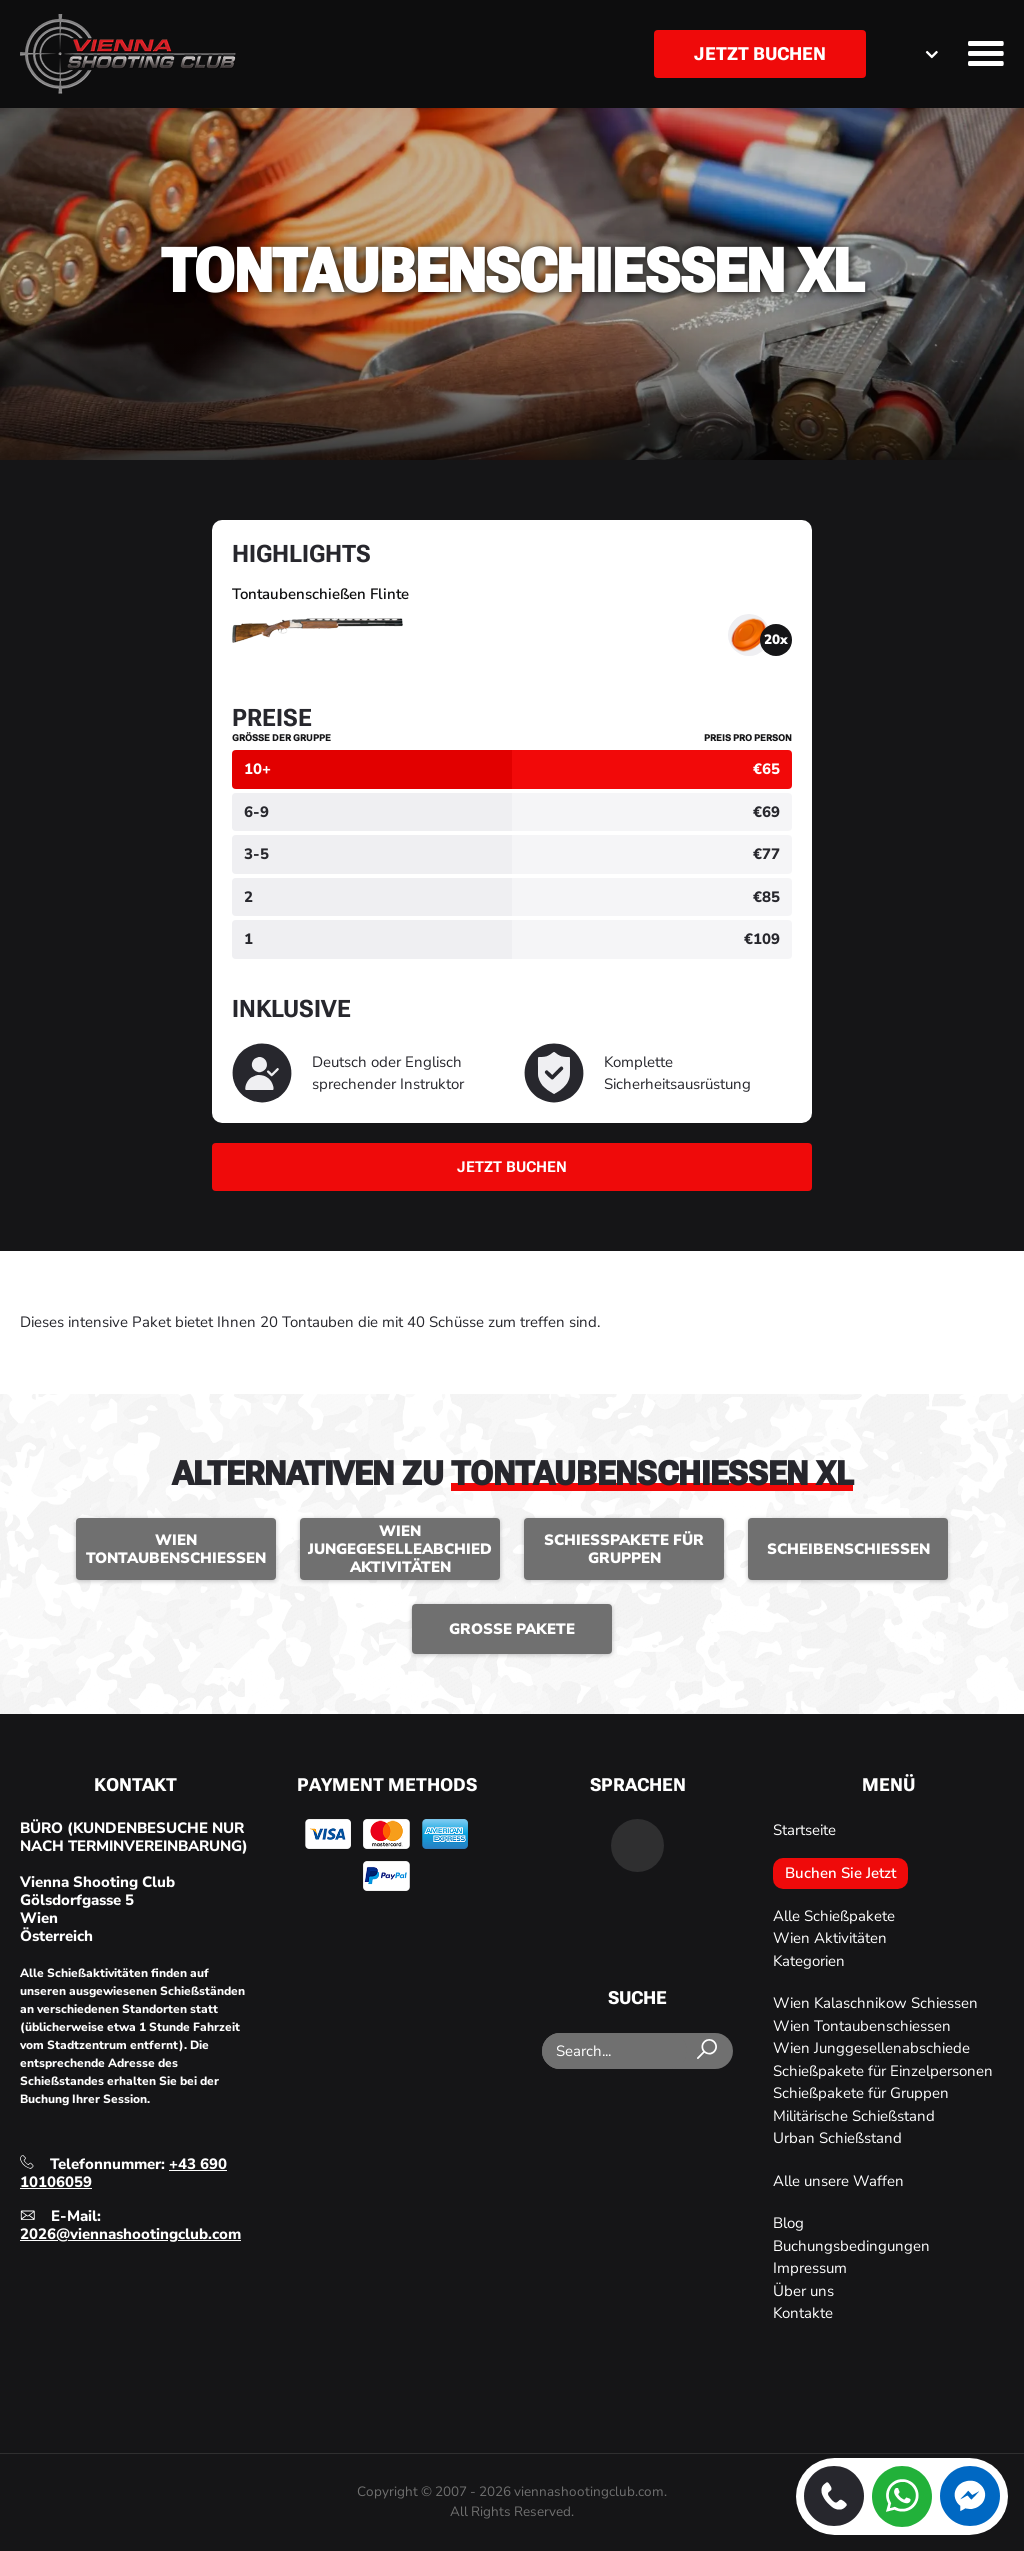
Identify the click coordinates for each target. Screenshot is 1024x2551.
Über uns (803, 2291)
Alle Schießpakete (834, 1916)
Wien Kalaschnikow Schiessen (875, 2003)
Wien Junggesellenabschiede (871, 2048)
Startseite (804, 1830)
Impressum (810, 2268)
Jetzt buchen (760, 53)
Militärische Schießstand (854, 2116)
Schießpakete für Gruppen (861, 2093)
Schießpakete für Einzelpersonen (883, 2071)
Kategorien (809, 1961)
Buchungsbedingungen (851, 2246)
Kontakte (803, 2313)
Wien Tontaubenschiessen (862, 2026)
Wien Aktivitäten (830, 1938)
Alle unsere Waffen (838, 2181)
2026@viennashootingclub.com (130, 2234)
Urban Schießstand (837, 2138)
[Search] (710, 2050)
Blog (788, 2223)
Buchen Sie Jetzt (840, 1873)
